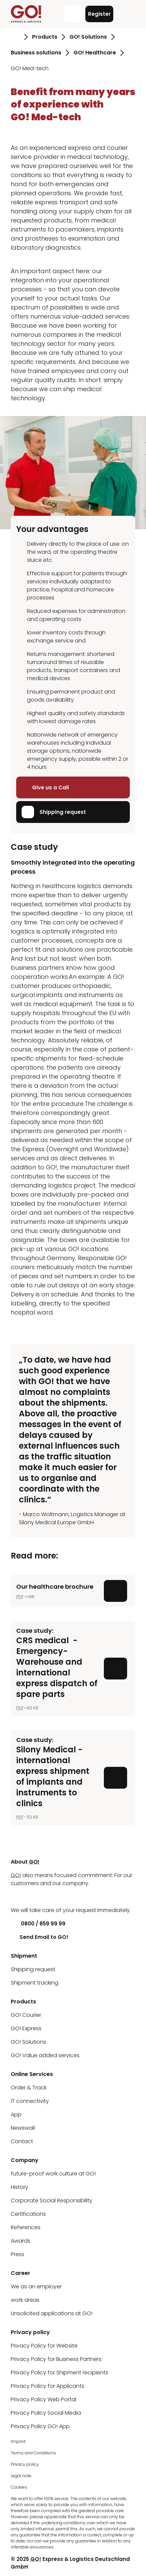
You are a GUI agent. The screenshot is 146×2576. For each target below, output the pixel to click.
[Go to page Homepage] (15, 37)
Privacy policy (25, 2464)
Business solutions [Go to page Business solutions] (36, 52)
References (25, 2227)
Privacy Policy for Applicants (47, 2386)
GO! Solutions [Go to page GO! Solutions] (88, 37)
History (19, 2187)
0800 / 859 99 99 (38, 1923)
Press (17, 2254)
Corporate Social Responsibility (51, 2200)
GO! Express (26, 2028)
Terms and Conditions (33, 2453)
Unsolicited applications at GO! (51, 2313)
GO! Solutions (28, 2042)
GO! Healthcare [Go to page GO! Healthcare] (95, 52)
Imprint (18, 2441)
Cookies (19, 2487)
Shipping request (54, 812)
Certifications (28, 2214)
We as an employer (36, 2286)
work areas (25, 2300)
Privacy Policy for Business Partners (56, 2359)
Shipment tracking (34, 1983)
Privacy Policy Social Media (46, 2413)
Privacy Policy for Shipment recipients (59, 2372)
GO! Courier (26, 2015)
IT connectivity (30, 2101)
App (16, 2114)
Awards (20, 2241)
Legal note (21, 2476)
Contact (22, 2141)
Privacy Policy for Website (44, 2346)
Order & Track (29, 2087)
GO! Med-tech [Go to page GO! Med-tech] (30, 68)
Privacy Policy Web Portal (43, 2399)
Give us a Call (45, 787)
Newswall (23, 2128)
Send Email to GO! (39, 1937)
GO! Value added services (45, 2055)
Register (99, 13)
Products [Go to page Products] (44, 37)
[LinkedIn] (16, 1897)
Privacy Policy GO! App (40, 2426)
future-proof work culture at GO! (53, 2173)
